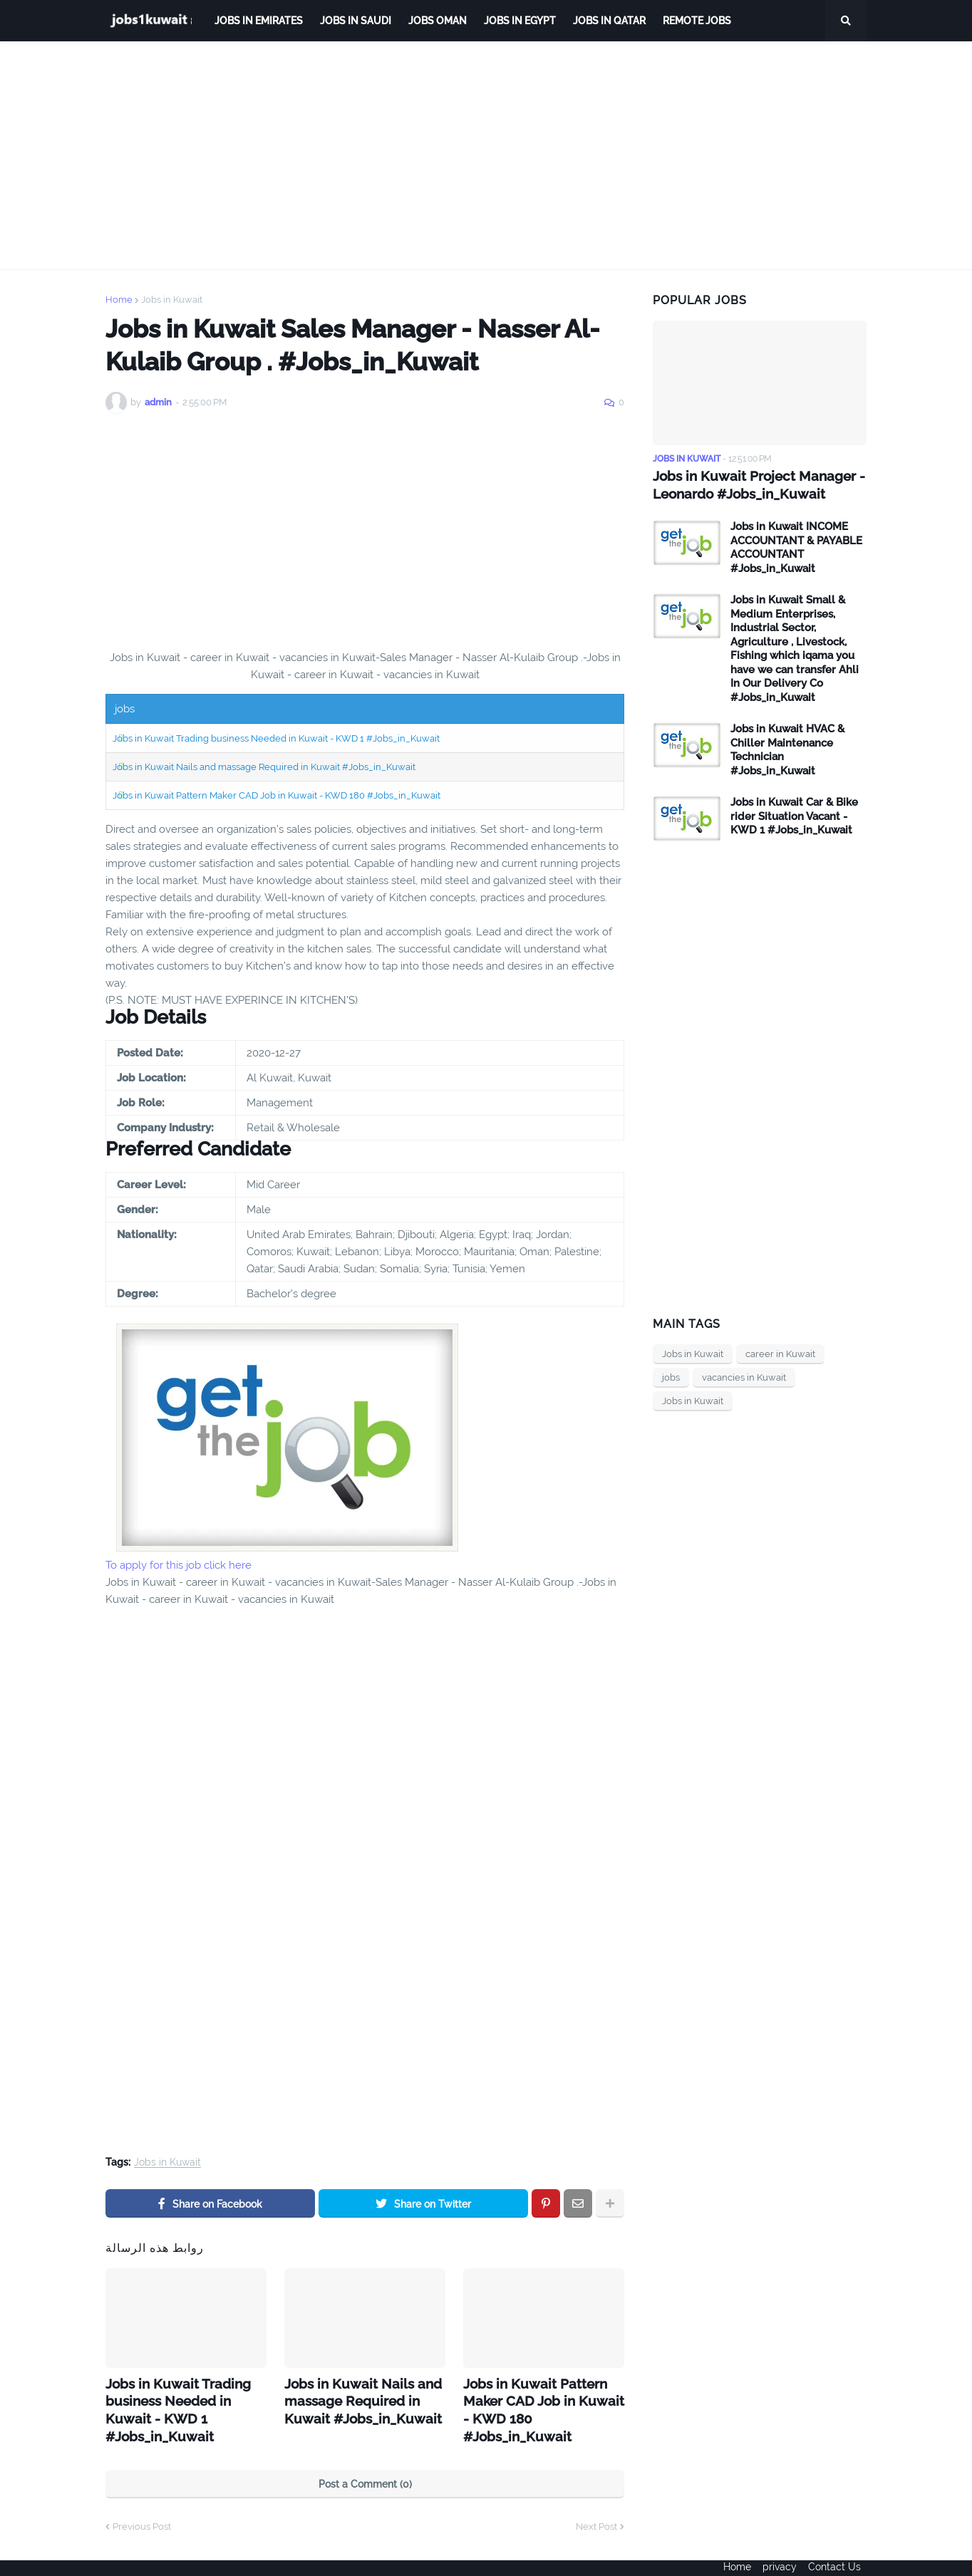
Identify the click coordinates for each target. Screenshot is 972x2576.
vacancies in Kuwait (744, 1376)
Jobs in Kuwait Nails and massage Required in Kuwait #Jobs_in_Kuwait (264, 767)
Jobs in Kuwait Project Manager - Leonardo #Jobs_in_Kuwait (752, 483)
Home (119, 299)
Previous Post (142, 2501)
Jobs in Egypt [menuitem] (520, 20)
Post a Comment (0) (365, 2458)
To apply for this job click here (178, 1565)
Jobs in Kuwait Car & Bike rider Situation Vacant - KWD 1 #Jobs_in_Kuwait (794, 814)
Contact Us (840, 2555)
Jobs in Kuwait (171, 299)
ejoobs (120, 2555)
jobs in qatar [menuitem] (609, 20)
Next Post (596, 2501)
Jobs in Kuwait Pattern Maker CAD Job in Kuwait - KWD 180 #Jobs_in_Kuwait (276, 795)
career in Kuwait (780, 1352)
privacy (779, 2555)
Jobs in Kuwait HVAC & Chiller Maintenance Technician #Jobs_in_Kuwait (787, 748)
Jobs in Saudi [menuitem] (355, 20)
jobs (671, 1376)
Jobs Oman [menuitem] (437, 20)
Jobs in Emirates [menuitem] (258, 20)
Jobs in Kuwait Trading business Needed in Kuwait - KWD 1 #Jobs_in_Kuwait (276, 738)
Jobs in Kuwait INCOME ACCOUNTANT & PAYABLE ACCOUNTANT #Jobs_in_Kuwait (796, 546)
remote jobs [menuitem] (697, 20)
